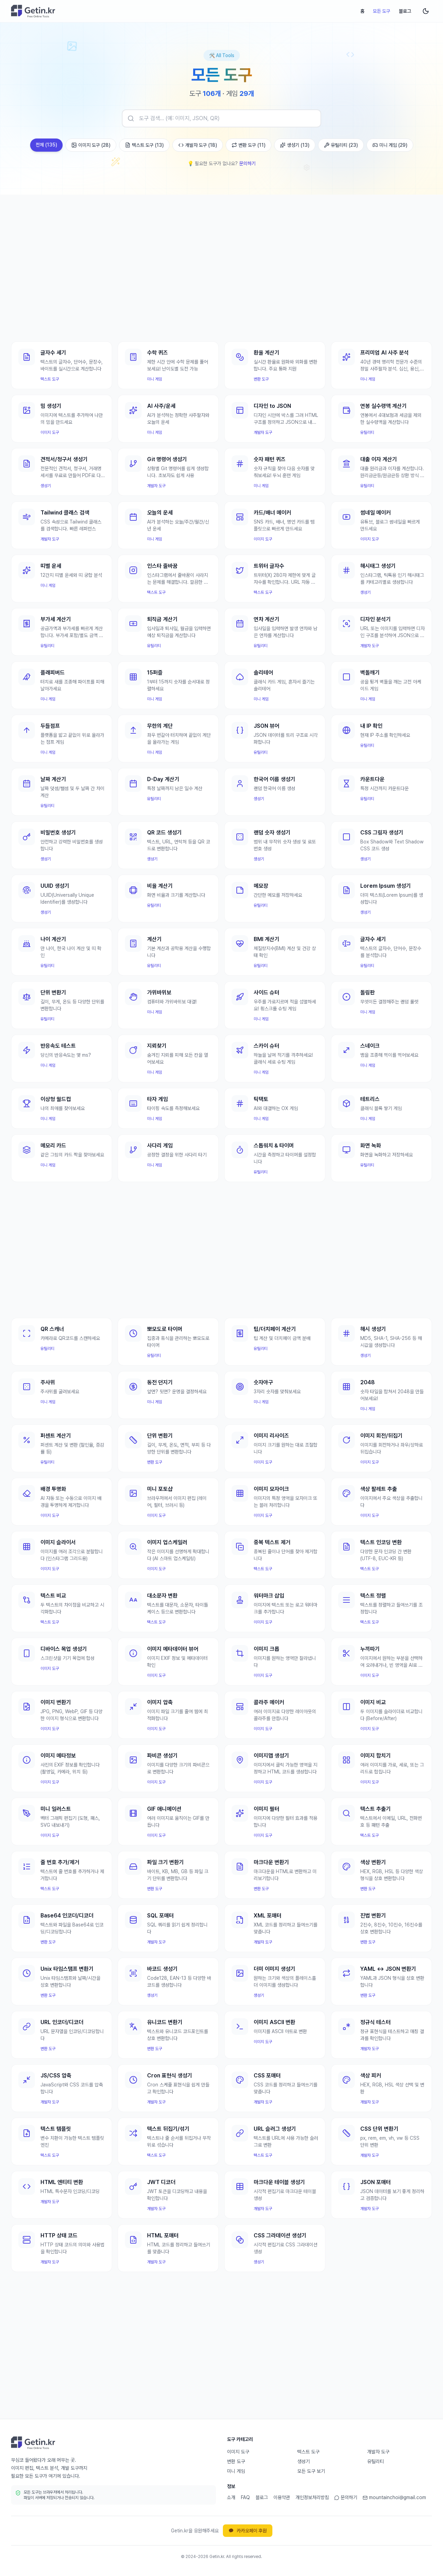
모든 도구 (381, 11)
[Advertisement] (221, 259)
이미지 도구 (238, 2451)
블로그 (405, 11)
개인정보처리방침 (312, 2497)
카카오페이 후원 (247, 2530)
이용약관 (281, 2497)
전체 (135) (46, 144)
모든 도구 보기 (311, 2471)
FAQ (245, 2497)
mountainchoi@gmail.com (394, 2497)
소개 (231, 2497)
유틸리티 (375, 2461)
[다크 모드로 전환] (425, 11)
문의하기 (247, 163)
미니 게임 (236, 2471)
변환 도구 (236, 2461)
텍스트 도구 (308, 2451)
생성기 (303, 2461)
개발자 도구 (378, 2451)
